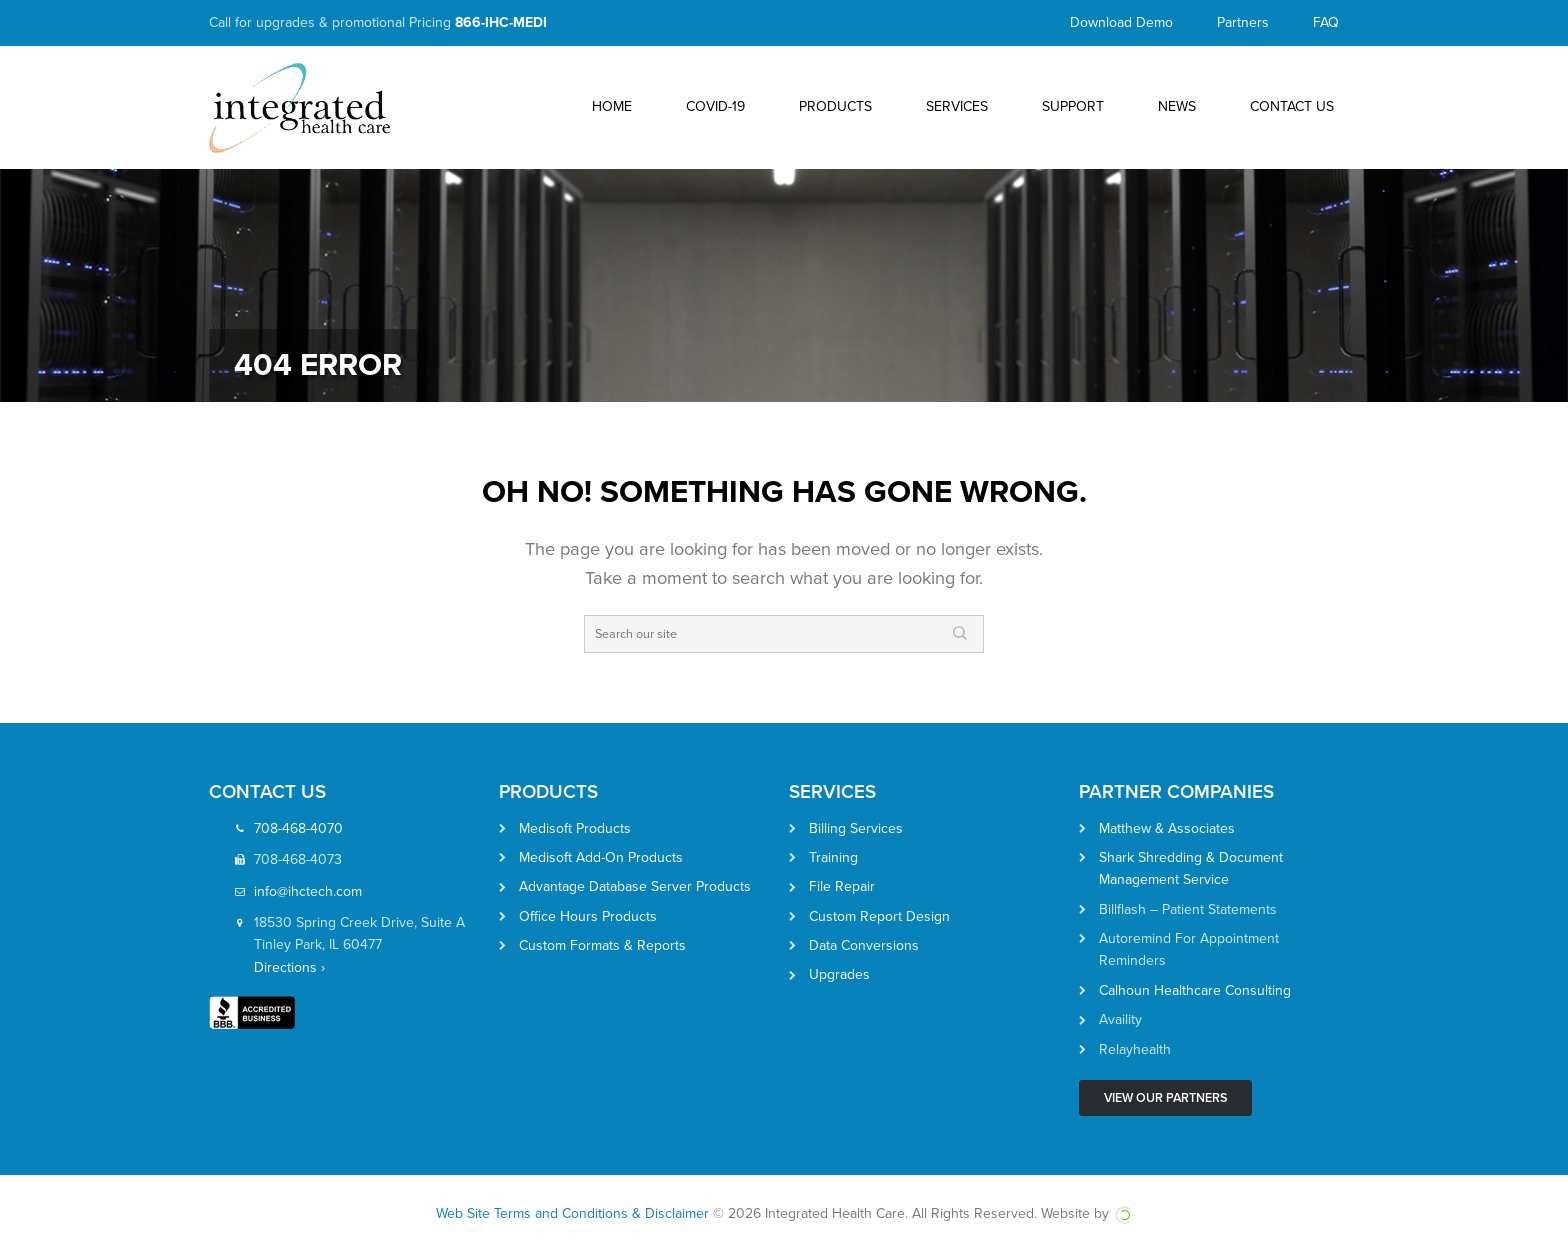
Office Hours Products (588, 916)
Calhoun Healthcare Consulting (1195, 990)
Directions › (289, 967)
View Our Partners (1165, 1098)
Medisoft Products (575, 828)
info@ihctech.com (308, 891)
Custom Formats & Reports (602, 945)
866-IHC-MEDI (501, 22)
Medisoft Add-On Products (601, 857)
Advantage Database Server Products (635, 886)
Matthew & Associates (1167, 828)
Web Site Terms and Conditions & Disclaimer (572, 1213)
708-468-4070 (298, 828)
